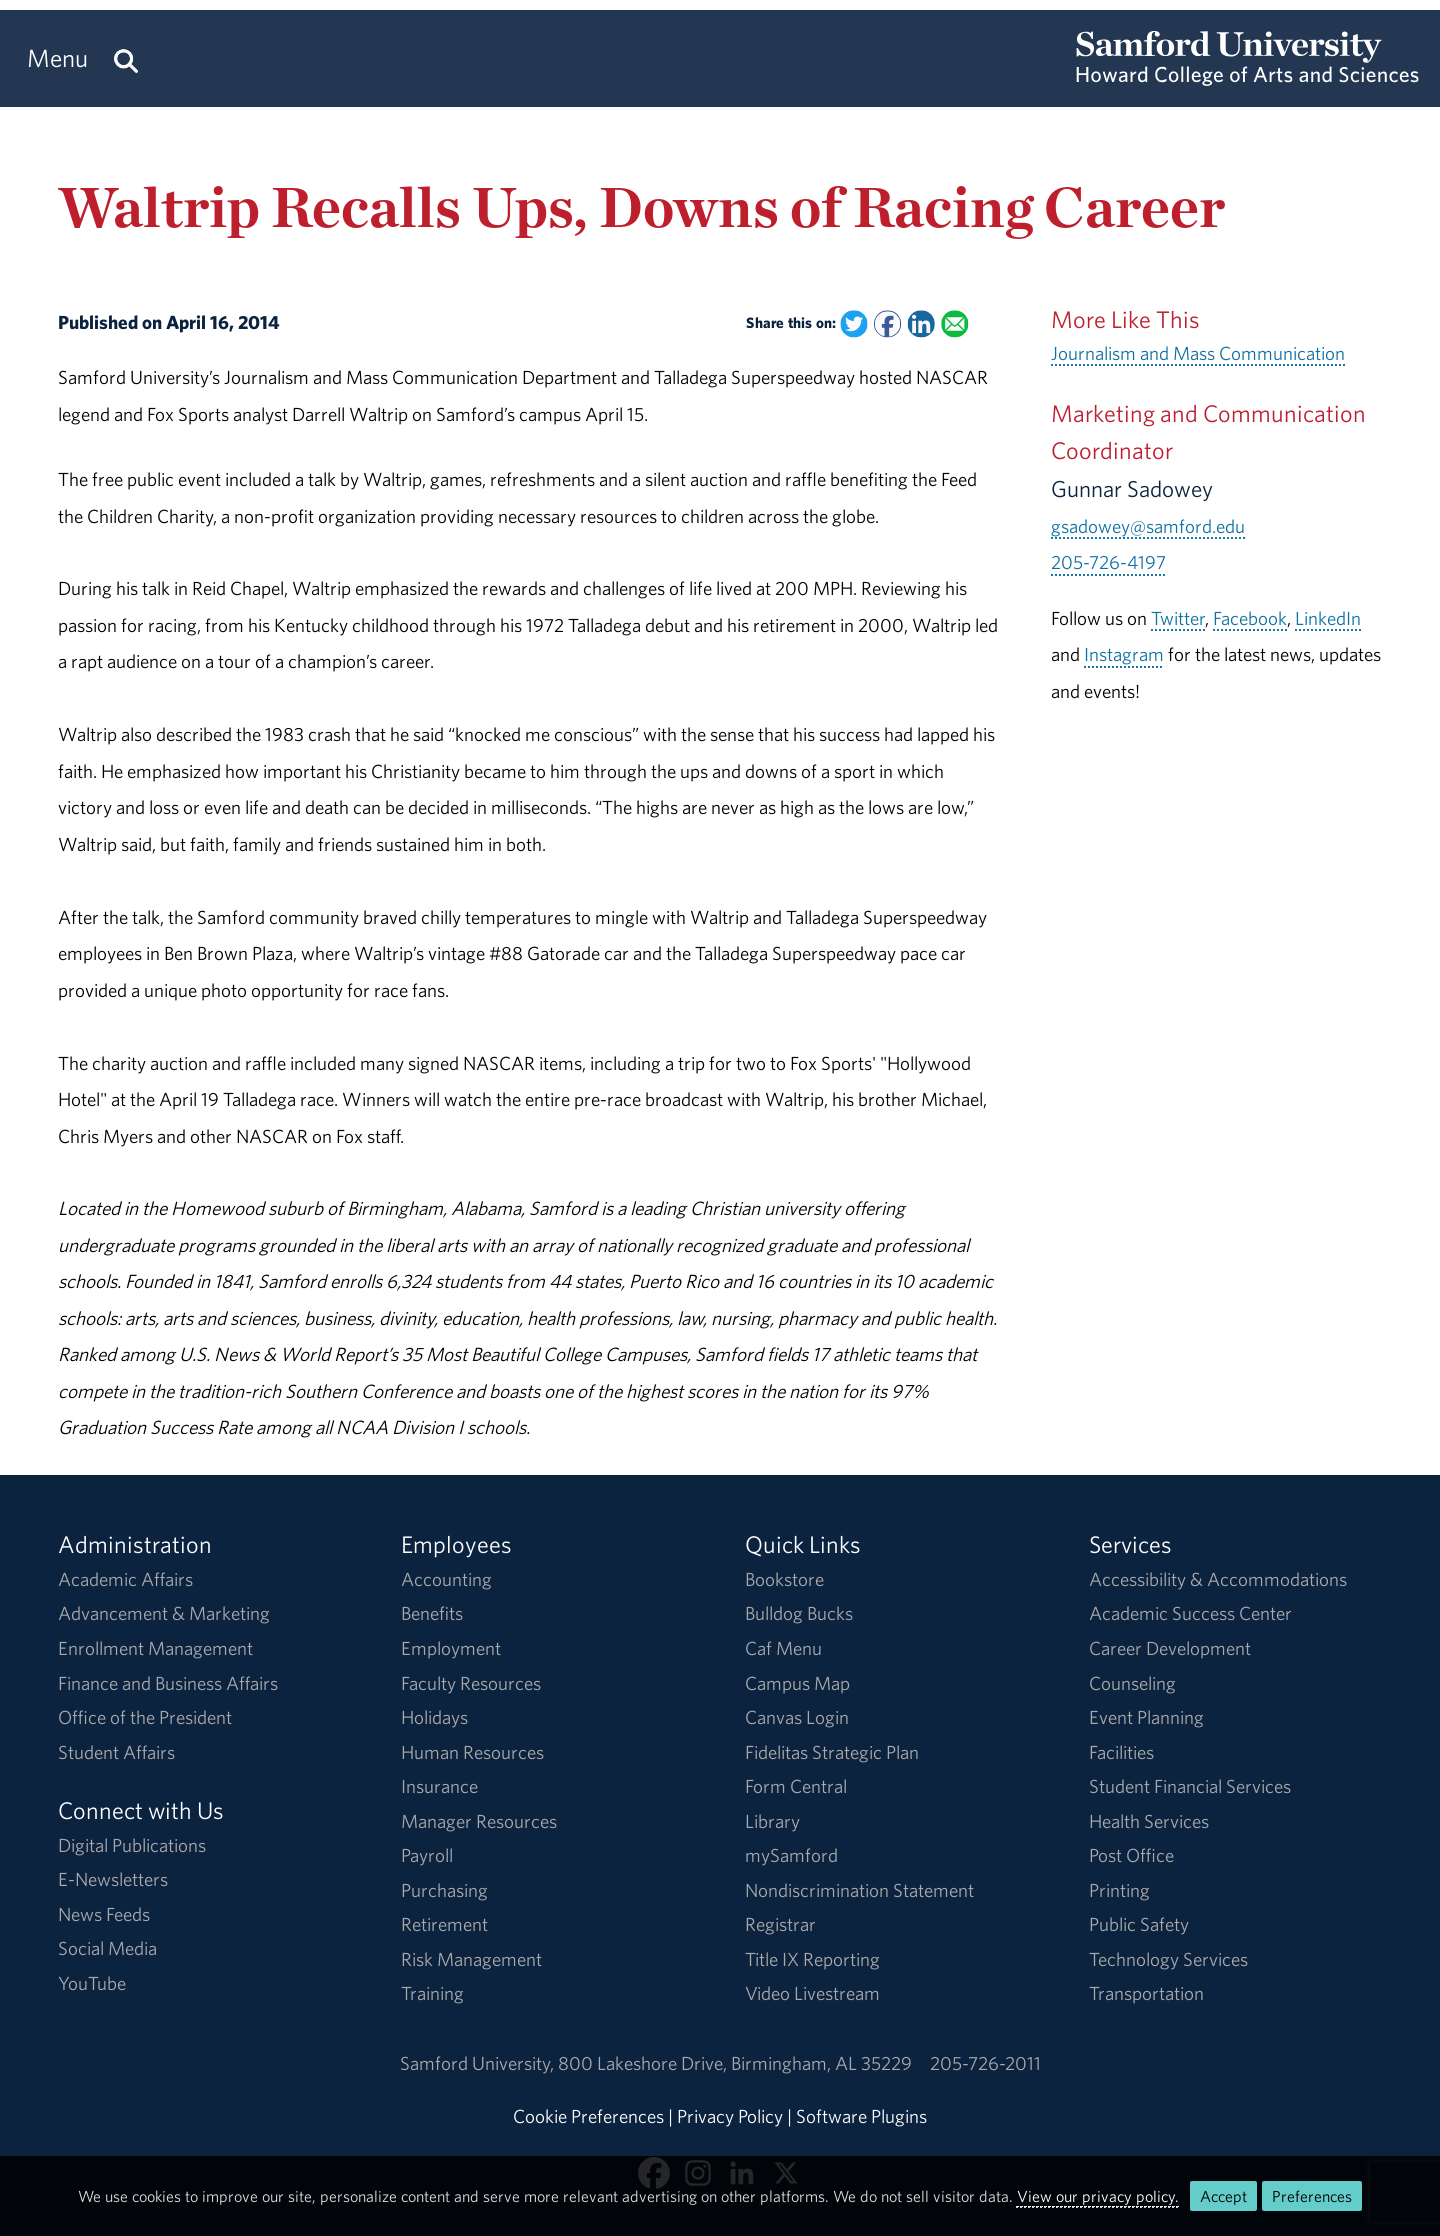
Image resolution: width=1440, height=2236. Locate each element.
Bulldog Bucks (799, 1613)
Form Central (796, 1786)
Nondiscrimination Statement (859, 1890)
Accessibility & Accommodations (1218, 1579)
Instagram (1124, 654)
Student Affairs (116, 1752)
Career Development (1170, 1648)
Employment (451, 1648)
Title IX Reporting (812, 1959)
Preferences (1312, 2196)
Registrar (780, 1924)
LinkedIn (1328, 618)
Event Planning (1146, 1717)
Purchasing (444, 1890)
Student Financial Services (1190, 1786)
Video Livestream (812, 1993)
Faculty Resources (471, 1683)
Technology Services (1168, 1959)
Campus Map (797, 1683)
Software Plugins (861, 2116)
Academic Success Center (1190, 1613)
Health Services (1149, 1821)
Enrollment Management (155, 1648)
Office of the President (145, 1717)
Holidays (434, 1717)
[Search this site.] (126, 58)
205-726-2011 (985, 2063)
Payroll (427, 1855)
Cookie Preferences (588, 2116)
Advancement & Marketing (164, 1613)
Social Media (107, 1948)
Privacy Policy (730, 2116)
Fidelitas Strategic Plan (832, 1752)
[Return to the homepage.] (1247, 76)
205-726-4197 (1108, 562)
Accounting (446, 1579)
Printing (1119, 1890)
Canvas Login (797, 1717)
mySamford (791, 1855)
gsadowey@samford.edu (1148, 526)
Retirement (444, 1924)
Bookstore (784, 1579)
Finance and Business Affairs (168, 1683)
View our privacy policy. (1098, 2196)
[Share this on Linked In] (921, 323)
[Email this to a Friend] (954, 323)
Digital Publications (132, 1845)
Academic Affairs (125, 1579)
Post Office (1131, 1855)
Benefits (432, 1613)
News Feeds (104, 1914)
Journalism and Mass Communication (1198, 353)
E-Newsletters (113, 1879)
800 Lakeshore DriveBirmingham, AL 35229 (735, 2063)
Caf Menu (783, 1648)
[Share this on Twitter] (854, 323)
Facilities (1121, 1752)
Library (772, 1821)
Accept (1223, 2196)
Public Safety (1139, 1924)
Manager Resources (479, 1821)
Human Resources (472, 1752)
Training (432, 1993)
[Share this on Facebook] (887, 323)
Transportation (1146, 1993)
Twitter (1178, 618)
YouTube (92, 1983)
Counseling (1132, 1683)
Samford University (479, 2063)
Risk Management (471, 1959)
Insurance (439, 1786)
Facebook (1250, 618)
